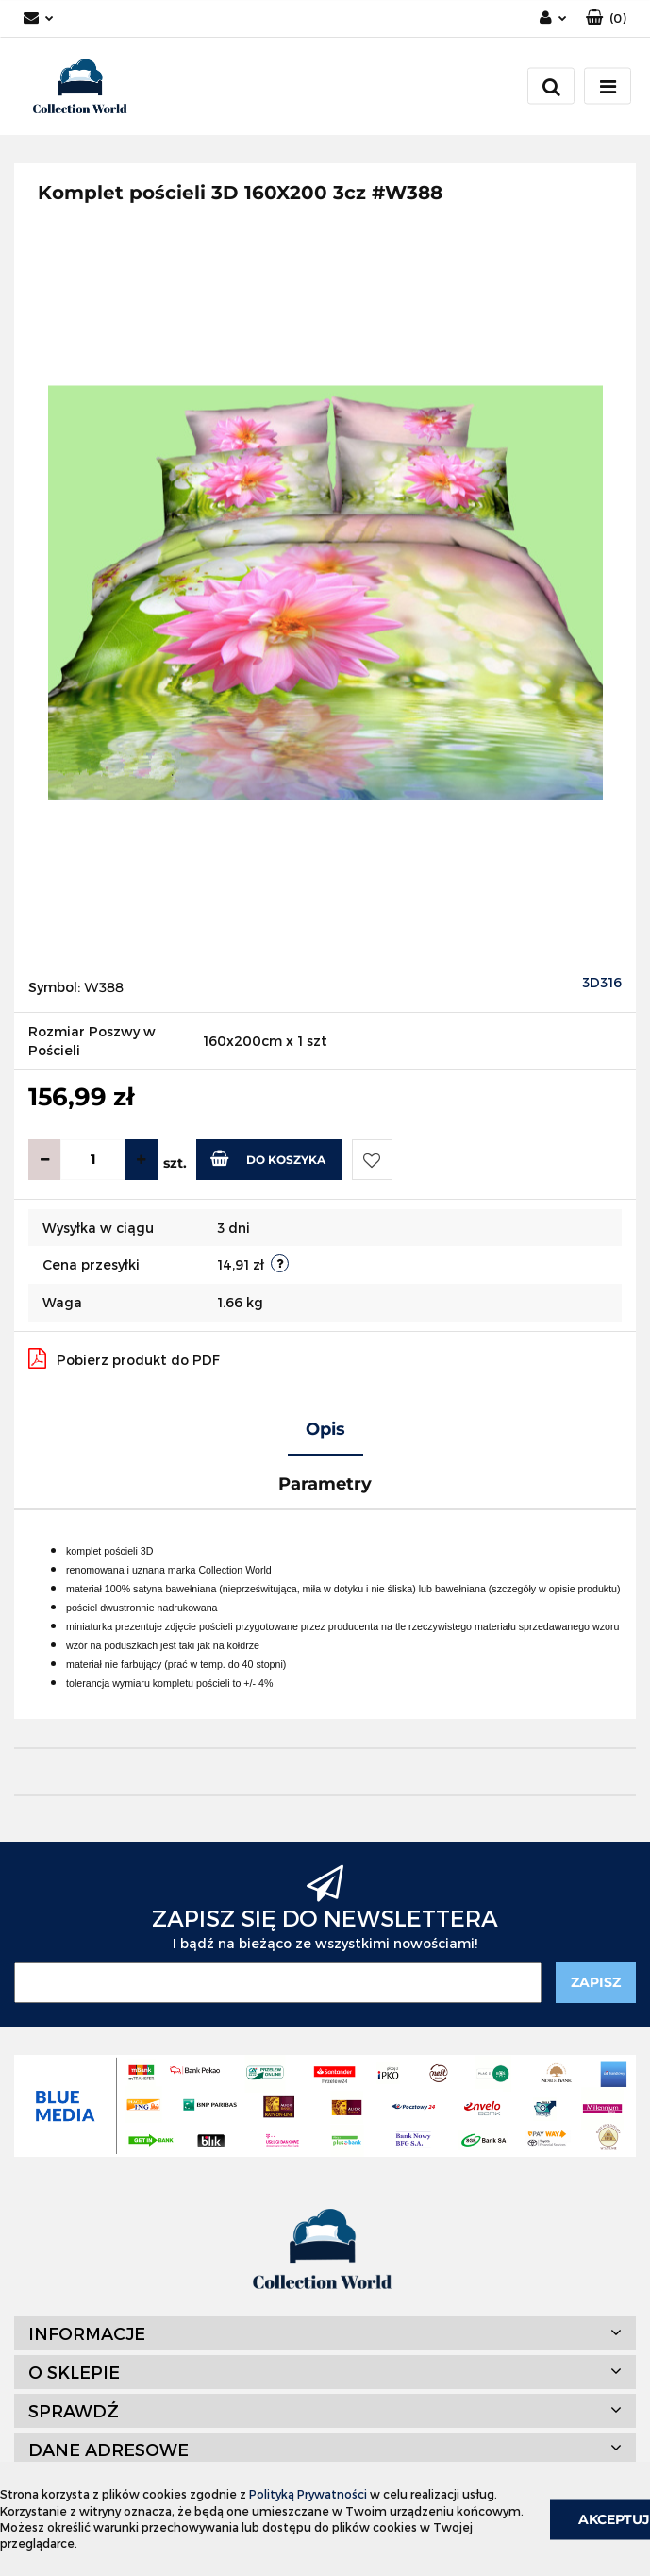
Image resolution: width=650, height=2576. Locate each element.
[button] (606, 18)
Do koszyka (267, 1158)
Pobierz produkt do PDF (124, 1358)
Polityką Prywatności (308, 2493)
